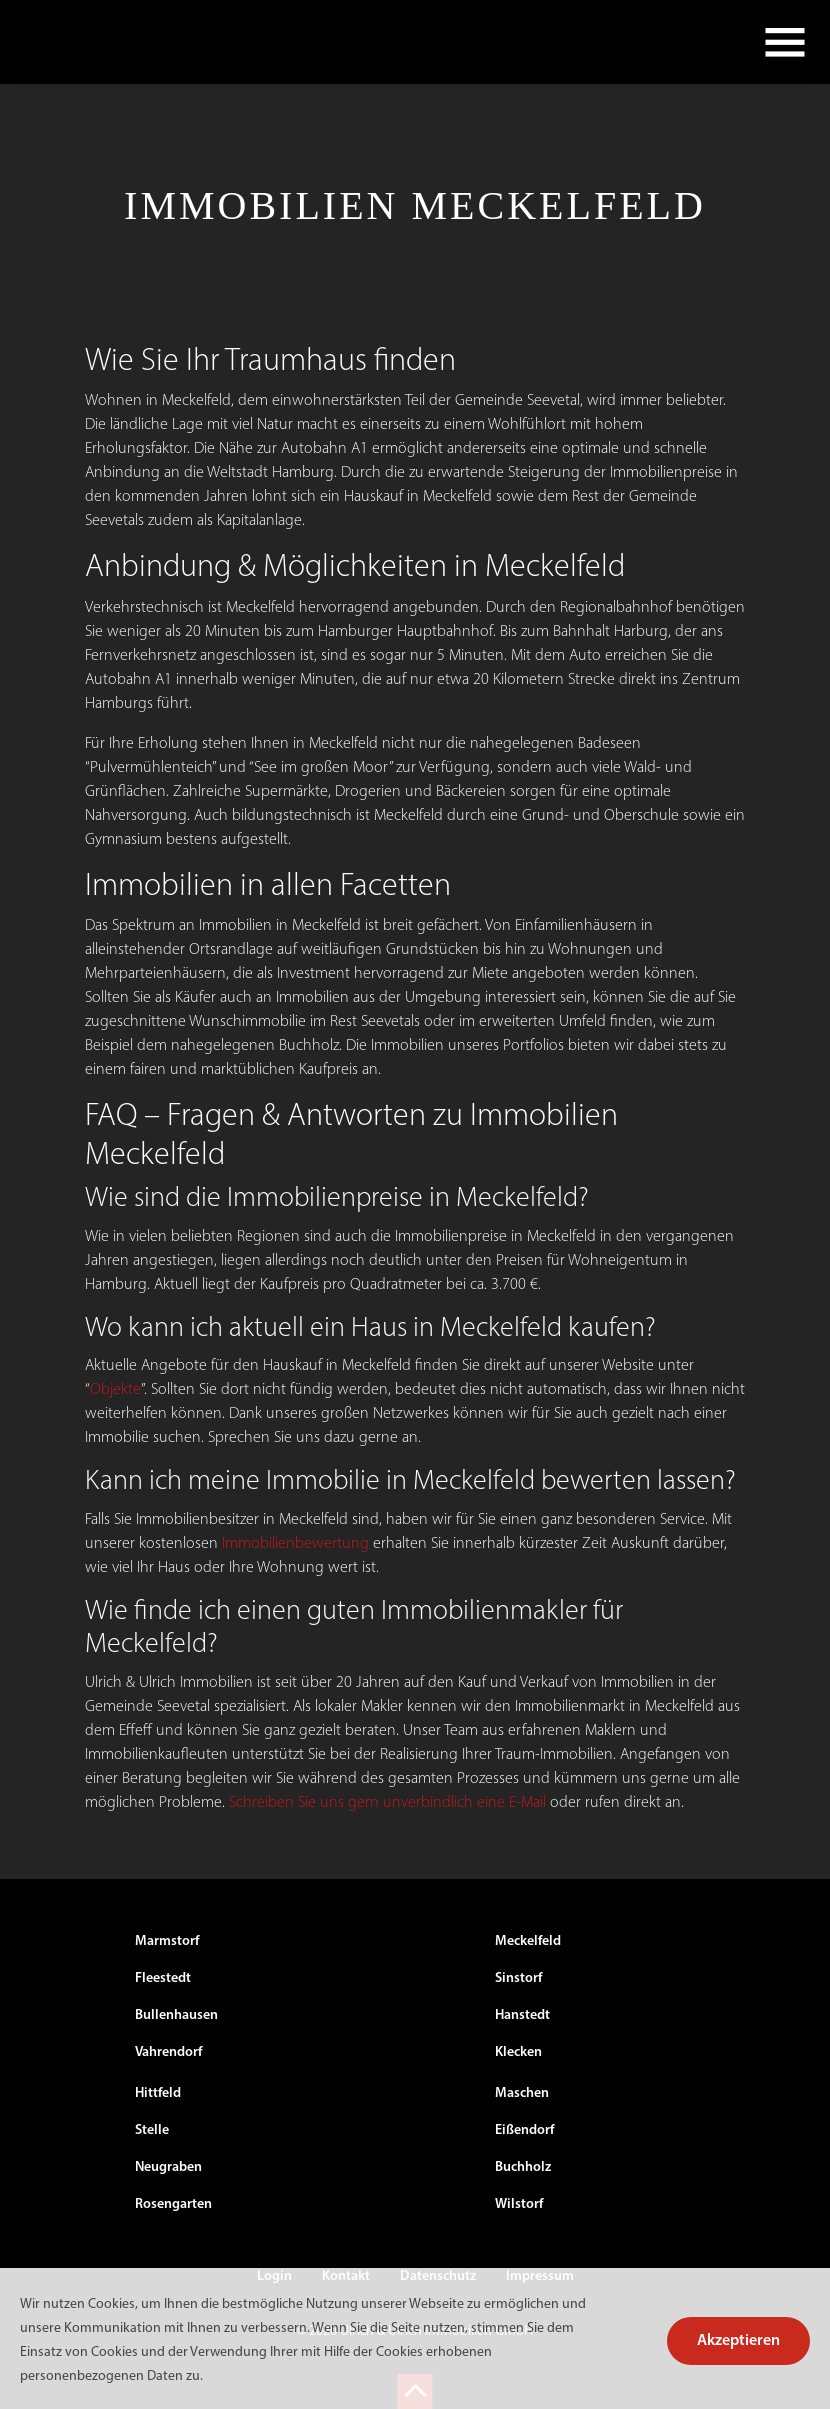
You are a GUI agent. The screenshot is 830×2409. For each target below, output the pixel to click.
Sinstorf (518, 1978)
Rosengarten (173, 2204)
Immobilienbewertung (295, 1544)
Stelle (152, 2130)
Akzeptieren (738, 2341)
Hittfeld (158, 2093)
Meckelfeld (528, 1941)
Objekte (115, 1390)
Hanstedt (522, 2015)
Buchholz (523, 2167)
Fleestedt (163, 1978)
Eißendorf (524, 2130)
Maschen (522, 2093)
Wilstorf (519, 2204)
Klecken (518, 2052)
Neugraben (168, 2167)
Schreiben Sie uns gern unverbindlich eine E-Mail (387, 1803)
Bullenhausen (176, 2015)
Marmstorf (167, 1941)
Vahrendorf (168, 2052)
